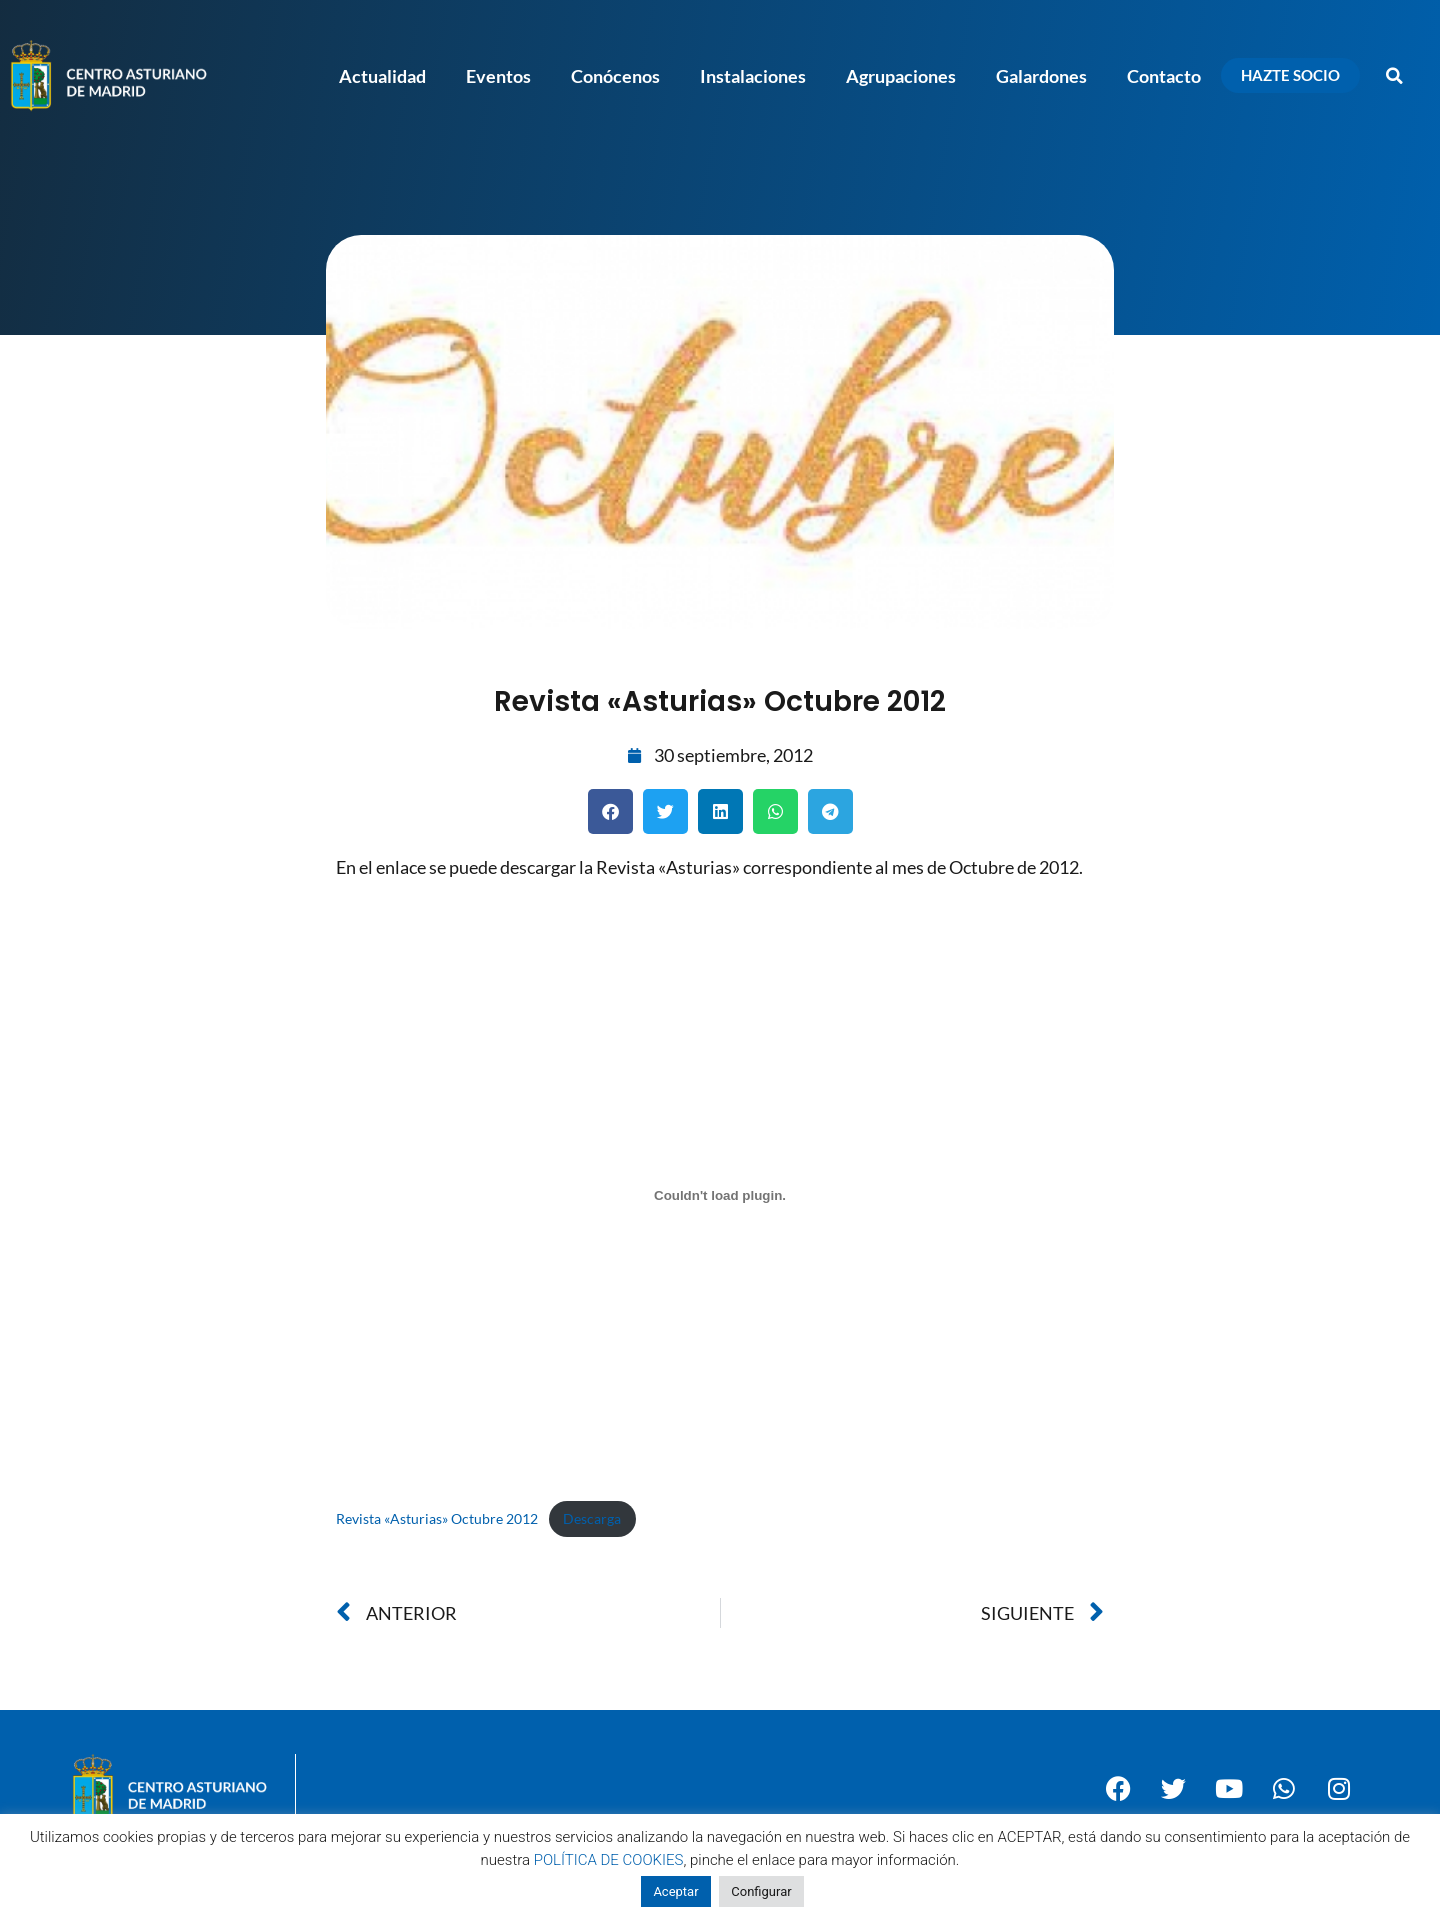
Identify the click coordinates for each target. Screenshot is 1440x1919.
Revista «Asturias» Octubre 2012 (437, 1518)
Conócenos (615, 76)
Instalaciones (753, 76)
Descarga (592, 1518)
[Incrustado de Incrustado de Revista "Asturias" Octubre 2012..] (720, 1195)
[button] (1395, 76)
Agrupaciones (901, 76)
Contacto (1164, 76)
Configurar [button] (761, 1891)
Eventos (498, 76)
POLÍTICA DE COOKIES (609, 1860)
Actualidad (382, 76)
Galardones (1041, 76)
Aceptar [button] (675, 1891)
